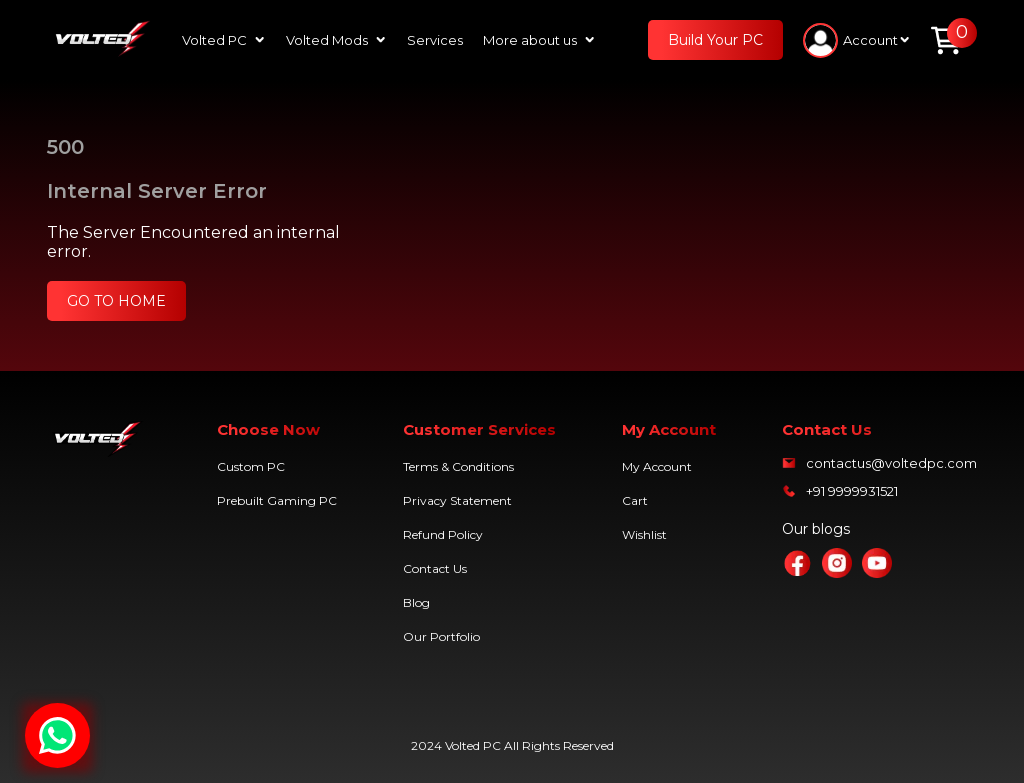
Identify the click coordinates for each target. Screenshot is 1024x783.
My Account (657, 466)
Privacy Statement (457, 500)
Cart (635, 500)
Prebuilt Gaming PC (277, 500)
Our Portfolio (441, 636)
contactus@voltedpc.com (891, 463)
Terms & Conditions (458, 466)
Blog (416, 602)
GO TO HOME (116, 301)
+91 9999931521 (852, 491)
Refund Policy (443, 534)
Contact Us (435, 568)
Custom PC (251, 466)
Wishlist (644, 534)
